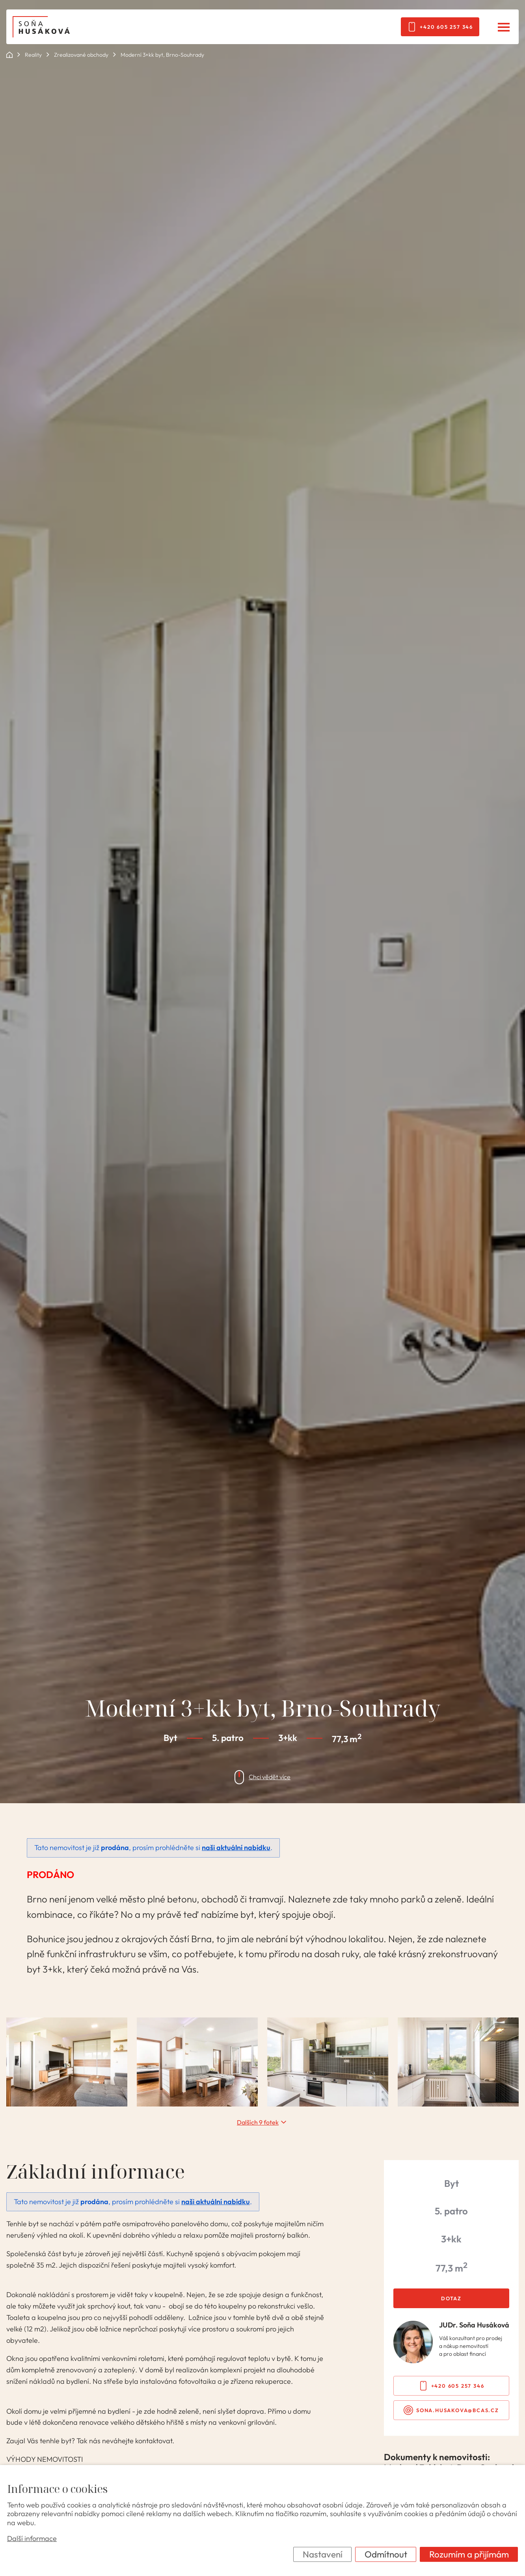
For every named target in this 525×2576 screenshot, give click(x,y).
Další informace (32, 2538)
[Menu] (503, 27)
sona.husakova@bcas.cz (457, 2410)
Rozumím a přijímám (469, 2554)
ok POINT (9, 55)
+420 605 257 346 (446, 27)
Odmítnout (386, 2554)
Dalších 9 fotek (258, 2122)
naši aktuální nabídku (236, 1847)
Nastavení (323, 2554)
